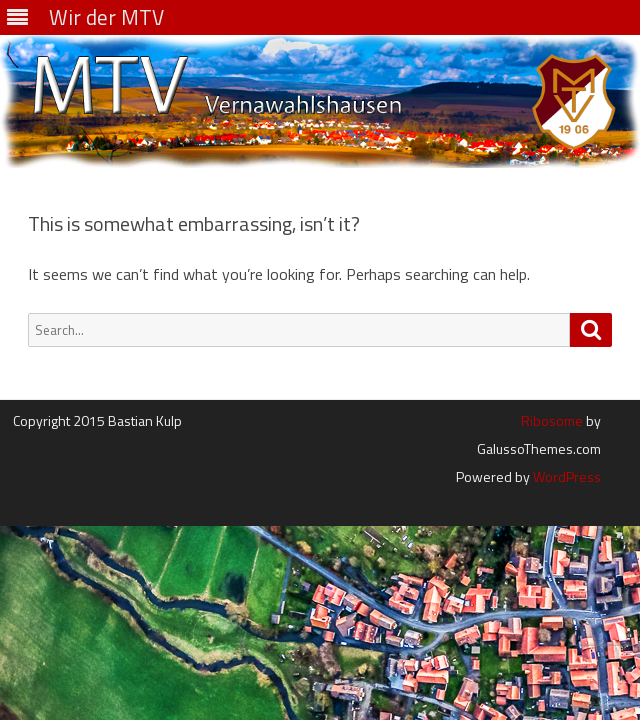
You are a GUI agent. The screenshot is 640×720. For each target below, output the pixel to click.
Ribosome (552, 420)
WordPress (565, 476)
